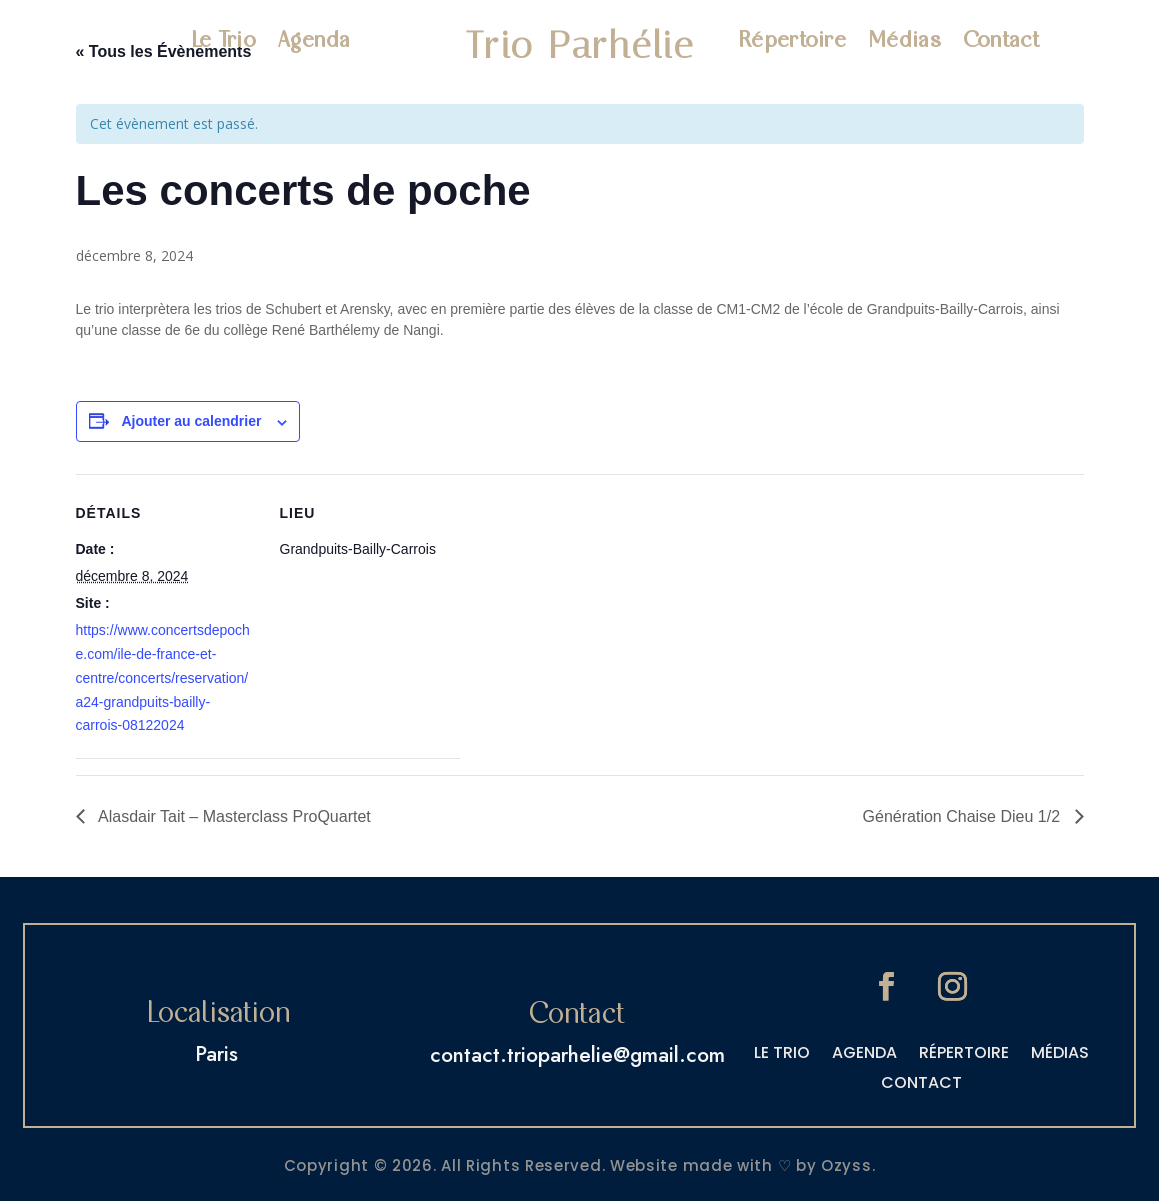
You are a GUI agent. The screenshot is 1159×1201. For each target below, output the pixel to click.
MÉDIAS (1060, 1055)
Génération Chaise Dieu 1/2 (964, 816)
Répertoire (792, 42)
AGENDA (864, 1055)
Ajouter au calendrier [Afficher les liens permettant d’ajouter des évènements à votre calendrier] (191, 421)
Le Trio (223, 42)
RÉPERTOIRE (964, 1055)
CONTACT (921, 1085)
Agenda (314, 42)
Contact (1001, 42)
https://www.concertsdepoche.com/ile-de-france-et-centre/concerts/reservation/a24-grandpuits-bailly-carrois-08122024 (163, 677)
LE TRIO (782, 1055)
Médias (904, 42)
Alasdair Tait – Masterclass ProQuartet (233, 816)
